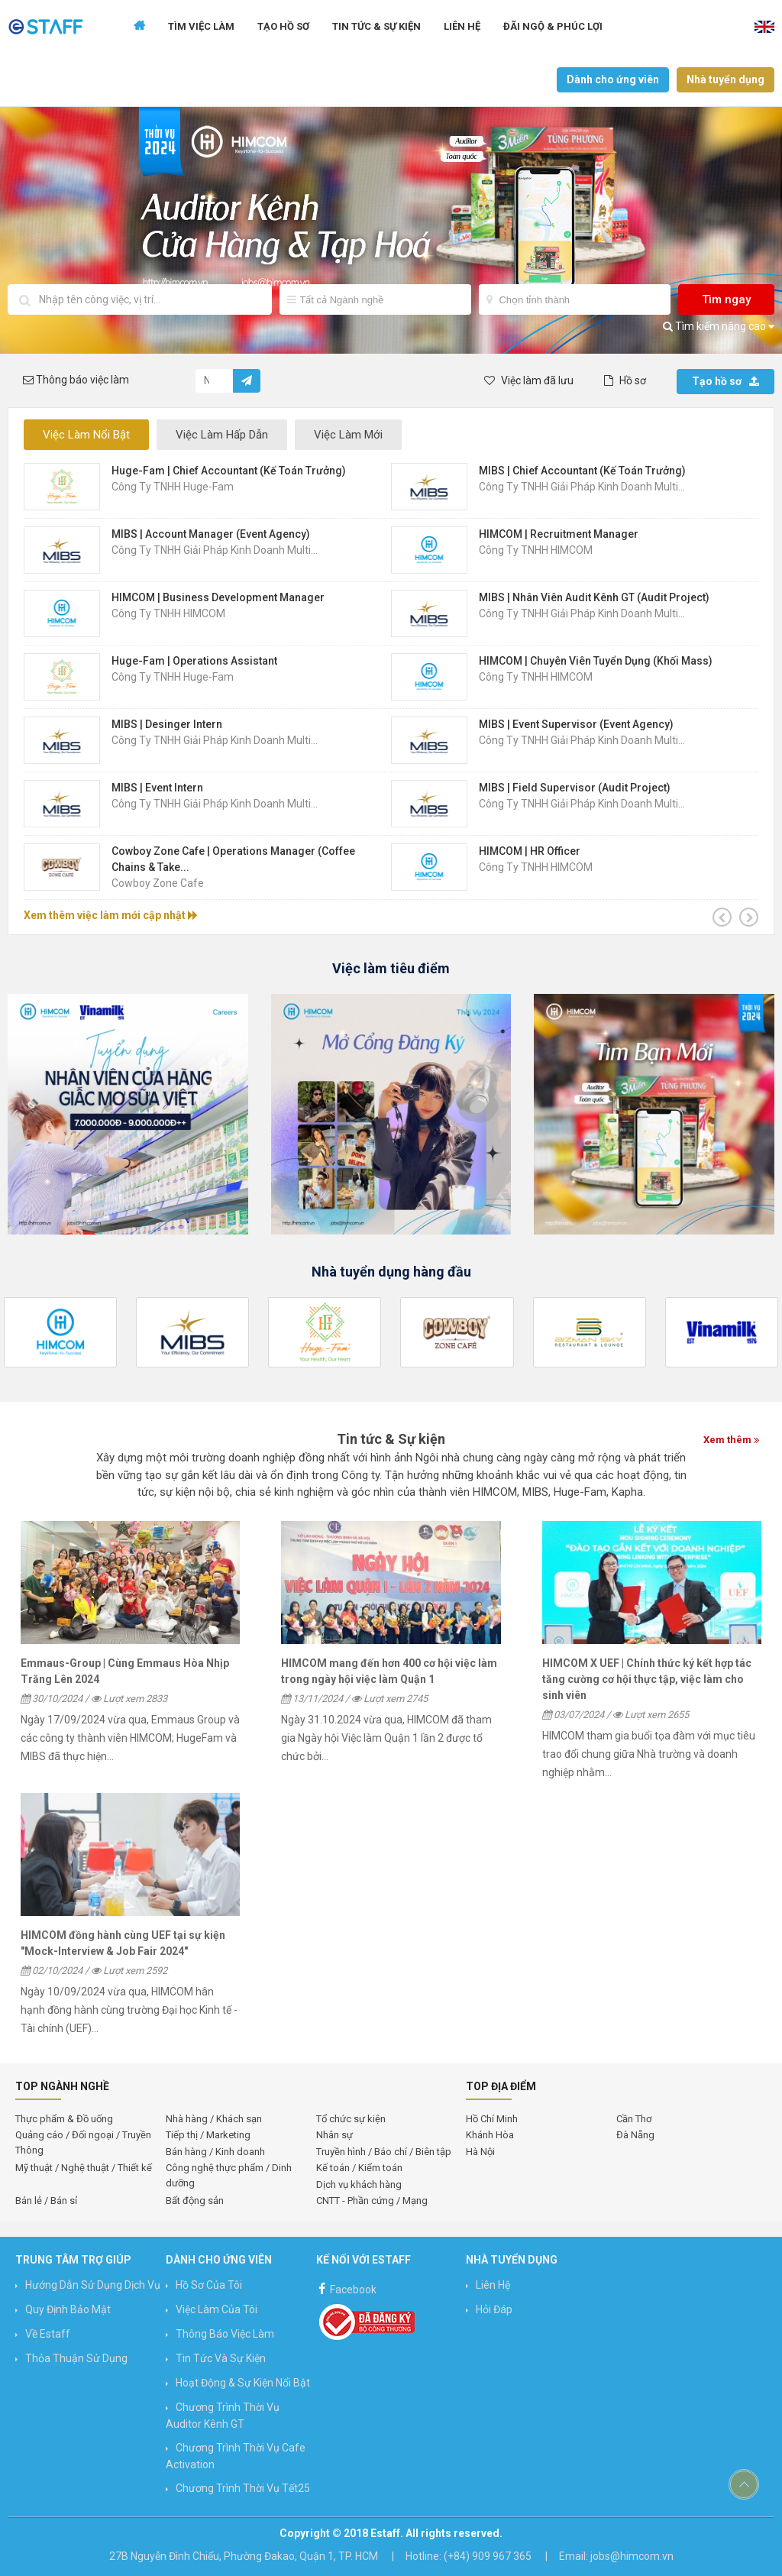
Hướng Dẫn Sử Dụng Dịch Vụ (92, 2285)
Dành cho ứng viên (613, 79)
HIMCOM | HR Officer (529, 851)
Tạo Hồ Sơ (283, 26)
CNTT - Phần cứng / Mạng (372, 2200)
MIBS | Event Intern (157, 788)
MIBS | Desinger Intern (166, 724)
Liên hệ (462, 26)
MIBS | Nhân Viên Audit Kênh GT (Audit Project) (594, 597)
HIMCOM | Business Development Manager (218, 597)
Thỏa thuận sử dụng (76, 2358)
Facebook (346, 2287)
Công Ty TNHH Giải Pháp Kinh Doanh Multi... (582, 487)
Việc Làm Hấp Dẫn (222, 435)
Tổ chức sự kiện (351, 2119)
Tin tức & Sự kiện (376, 26)
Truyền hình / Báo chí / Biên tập (383, 2151)
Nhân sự (334, 2135)
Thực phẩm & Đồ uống (64, 2119)
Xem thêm (731, 1439)
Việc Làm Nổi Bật (86, 435)
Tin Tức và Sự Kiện (221, 2358)
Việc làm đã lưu (529, 380)
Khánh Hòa (490, 2135)
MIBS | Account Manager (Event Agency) (210, 534)
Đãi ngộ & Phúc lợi (553, 26)
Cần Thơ (633, 2119)
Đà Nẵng (635, 2135)
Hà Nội (480, 2151)
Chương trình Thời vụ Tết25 (243, 2488)
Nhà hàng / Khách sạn (214, 2119)
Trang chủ (139, 27)
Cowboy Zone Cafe (157, 883)
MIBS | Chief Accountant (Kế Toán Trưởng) (582, 470)
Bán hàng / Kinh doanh (215, 2151)
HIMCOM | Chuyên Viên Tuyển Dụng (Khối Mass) (596, 661)
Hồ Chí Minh (492, 2119)
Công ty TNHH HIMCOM (536, 550)
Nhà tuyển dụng (725, 79)
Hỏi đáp (494, 2309)
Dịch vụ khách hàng (359, 2184)
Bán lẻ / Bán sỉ (46, 2200)
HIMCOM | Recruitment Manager (558, 534)
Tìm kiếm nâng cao (718, 326)
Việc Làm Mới (348, 435)
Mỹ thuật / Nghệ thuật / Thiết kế (83, 2167)
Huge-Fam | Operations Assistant (194, 661)
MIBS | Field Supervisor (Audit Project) (575, 788)
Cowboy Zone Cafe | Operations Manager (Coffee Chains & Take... (233, 859)
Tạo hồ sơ (725, 381)
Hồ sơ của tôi (209, 2285)
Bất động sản (195, 2200)
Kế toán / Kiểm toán (359, 2167)
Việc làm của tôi (216, 2309)
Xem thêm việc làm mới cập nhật (111, 915)
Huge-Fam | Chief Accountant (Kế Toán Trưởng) (228, 470)
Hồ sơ (625, 380)
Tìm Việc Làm (201, 26)
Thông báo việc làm (225, 2334)
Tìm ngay (726, 299)
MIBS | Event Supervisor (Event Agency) (576, 724)
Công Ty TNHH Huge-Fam (172, 487)
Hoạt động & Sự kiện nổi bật (243, 2383)
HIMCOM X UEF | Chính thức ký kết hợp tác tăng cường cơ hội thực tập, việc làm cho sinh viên (646, 1679)
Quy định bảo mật (68, 2309)
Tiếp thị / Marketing (208, 2135)
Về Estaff (47, 2334)
